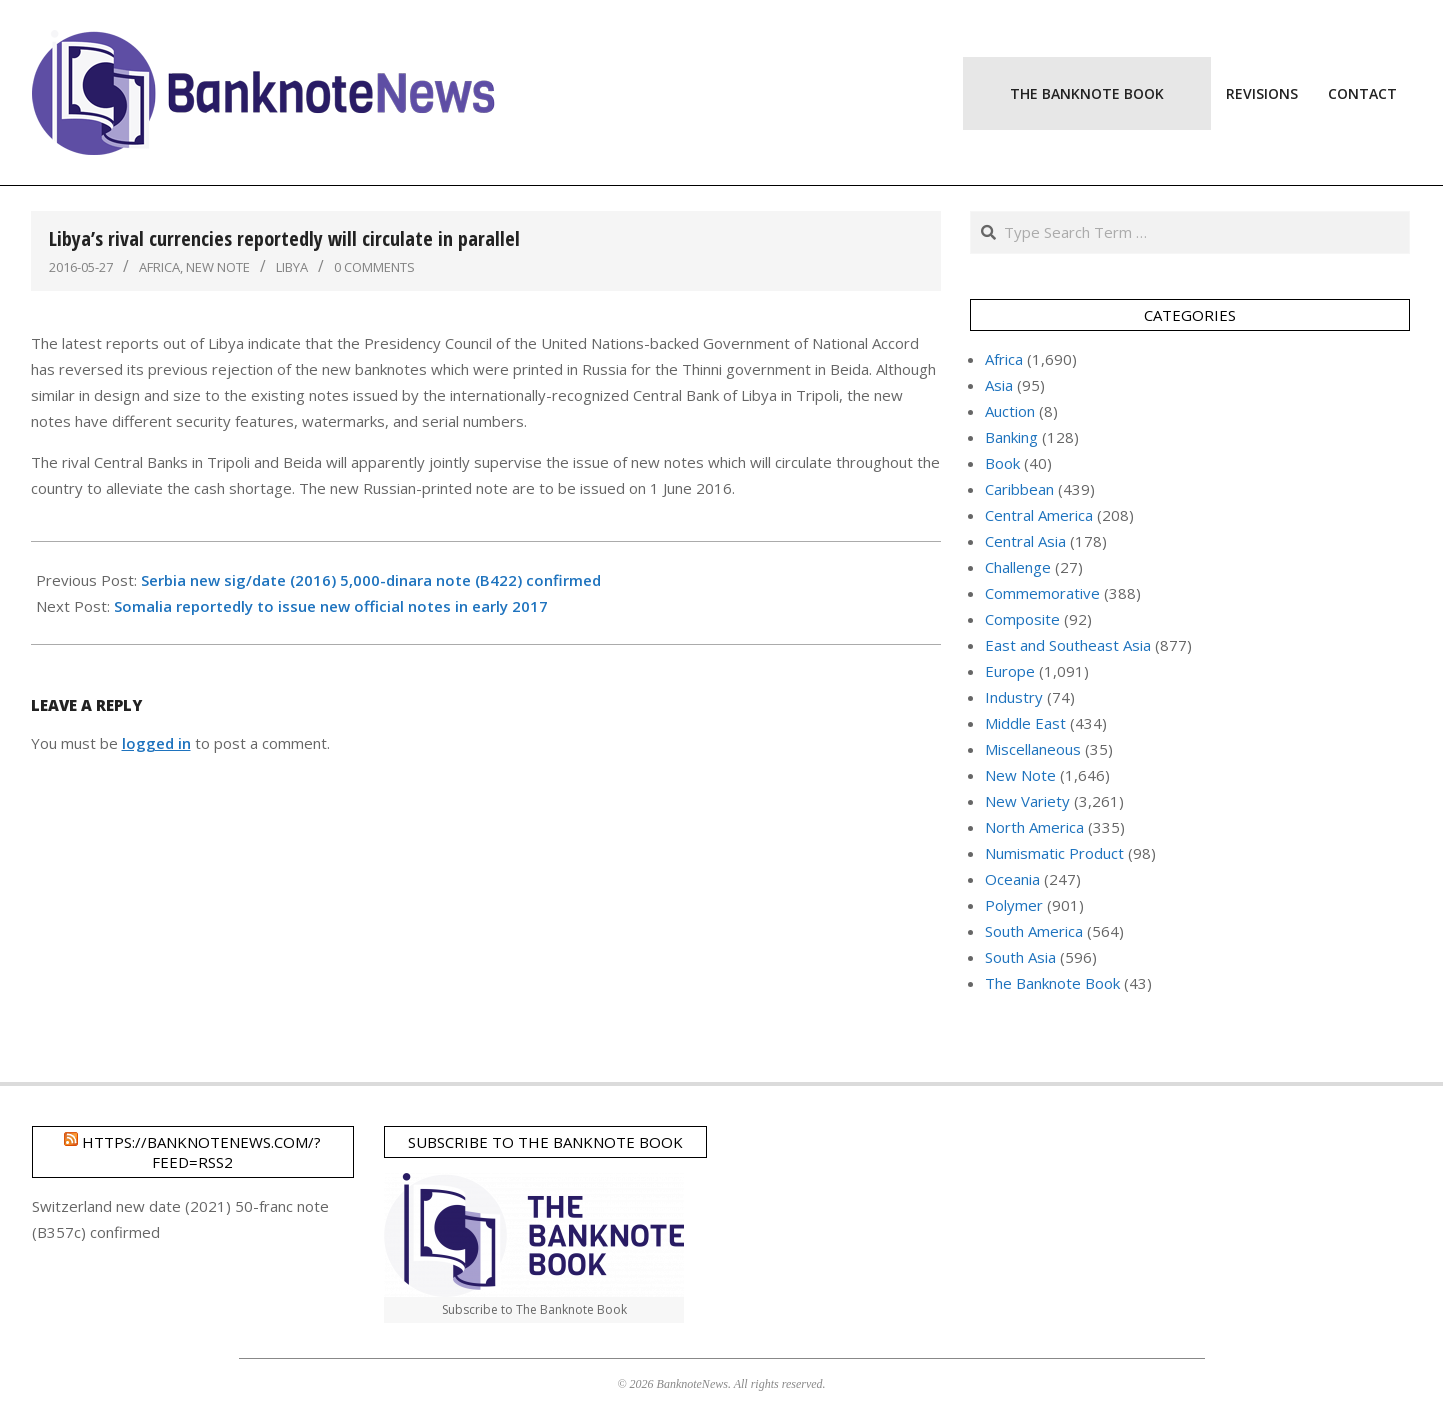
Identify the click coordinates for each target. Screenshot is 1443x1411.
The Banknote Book (1052, 983)
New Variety (1027, 801)
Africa (159, 267)
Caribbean (1019, 489)
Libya (292, 267)
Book (1002, 463)
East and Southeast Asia (1068, 645)
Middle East (1025, 723)
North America (1034, 827)
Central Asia (1025, 541)
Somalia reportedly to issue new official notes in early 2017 (331, 606)
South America (1034, 931)
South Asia (1020, 957)
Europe (1010, 671)
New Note (218, 267)
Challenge (1018, 567)
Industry (1014, 697)
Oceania (1012, 879)
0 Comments (374, 267)
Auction (1010, 411)
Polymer (1014, 905)
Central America (1039, 515)
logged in (156, 743)
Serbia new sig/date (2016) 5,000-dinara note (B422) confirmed (371, 580)
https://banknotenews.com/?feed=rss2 (201, 1152)
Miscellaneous (1033, 749)
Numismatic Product (1054, 853)
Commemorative (1042, 593)
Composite (1022, 619)
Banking (1011, 437)
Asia (999, 385)
